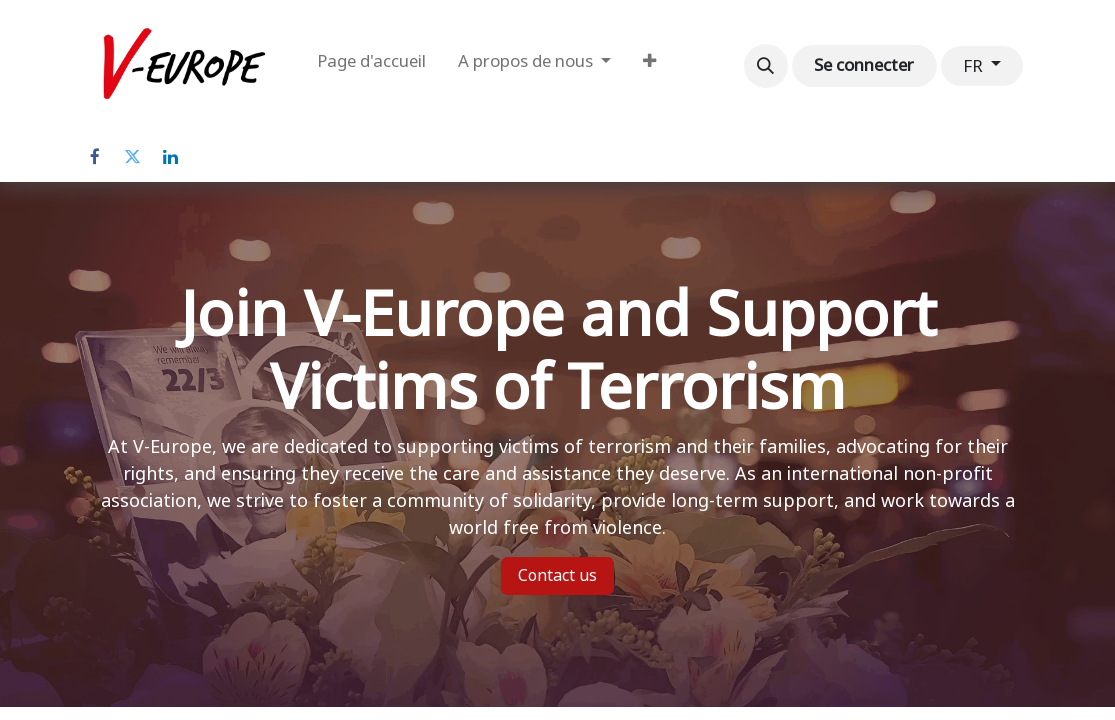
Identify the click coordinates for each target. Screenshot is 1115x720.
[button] (766, 66)
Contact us (557, 575)
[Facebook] (95, 157)
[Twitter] (133, 157)
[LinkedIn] (171, 157)
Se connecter (864, 65)
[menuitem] (371, 66)
